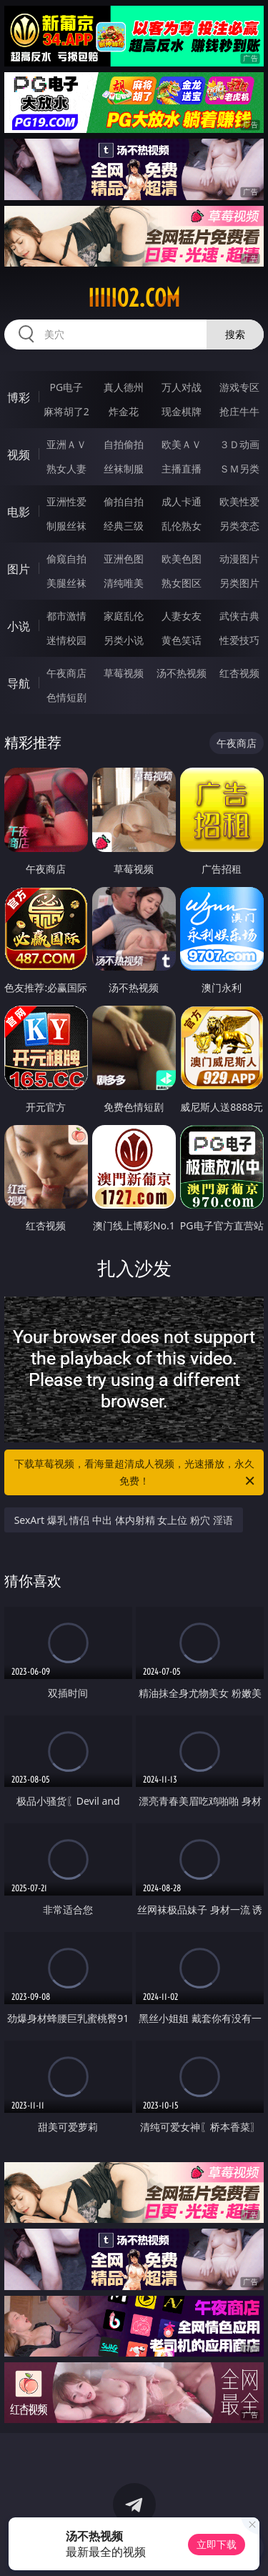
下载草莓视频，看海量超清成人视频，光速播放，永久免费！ (135, 1473)
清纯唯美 (124, 583)
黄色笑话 (182, 640)
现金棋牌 (182, 411)
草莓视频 (124, 673)
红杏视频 (239, 673)
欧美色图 (182, 558)
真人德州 (124, 387)
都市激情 (66, 616)
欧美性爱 (239, 501)
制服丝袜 (66, 525)
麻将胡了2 (66, 411)
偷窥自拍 (66, 558)
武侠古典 (239, 616)
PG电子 (66, 387)
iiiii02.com (134, 298)
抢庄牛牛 (239, 411)
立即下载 (217, 2544)
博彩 (18, 397)
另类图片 (239, 583)
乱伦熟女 (182, 525)
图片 (18, 569)
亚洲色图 (124, 558)
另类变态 (239, 525)
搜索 (235, 334)
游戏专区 (239, 387)
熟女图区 (182, 583)
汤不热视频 (182, 673)
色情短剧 (66, 697)
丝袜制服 (124, 468)
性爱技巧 (239, 640)
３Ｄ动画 (239, 444)
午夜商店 (66, 673)
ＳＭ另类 (239, 468)
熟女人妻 (66, 468)
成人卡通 (182, 501)
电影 (18, 512)
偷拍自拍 (124, 501)
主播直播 (182, 468)
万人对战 (182, 387)
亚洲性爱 (66, 501)
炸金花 (124, 411)
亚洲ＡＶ (66, 444)
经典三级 (124, 525)
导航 (18, 683)
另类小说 (124, 640)
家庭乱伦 (124, 616)
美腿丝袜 (66, 583)
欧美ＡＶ (182, 444)
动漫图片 (239, 558)
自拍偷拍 (124, 444)
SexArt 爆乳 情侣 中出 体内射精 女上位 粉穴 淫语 (123, 1520)
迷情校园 (66, 640)
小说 (18, 626)
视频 (18, 454)
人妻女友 (182, 616)
